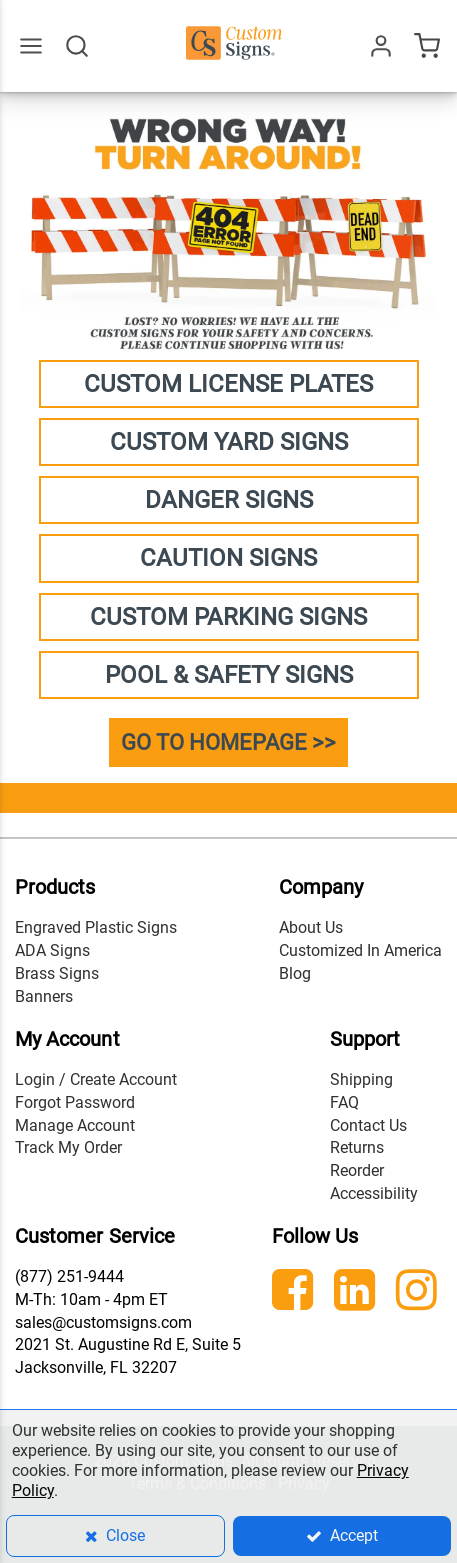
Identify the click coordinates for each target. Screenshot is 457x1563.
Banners (44, 996)
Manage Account (75, 1125)
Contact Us (368, 1125)
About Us (311, 927)
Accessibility (374, 1193)
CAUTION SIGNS (228, 558)
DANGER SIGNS (229, 500)
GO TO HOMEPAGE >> (228, 742)
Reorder (357, 1170)
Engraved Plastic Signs (96, 927)
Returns (357, 1147)
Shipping (361, 1079)
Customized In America (360, 950)
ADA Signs (52, 950)
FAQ (344, 1102)
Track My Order (68, 1147)
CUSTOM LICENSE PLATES (228, 384)
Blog (295, 973)
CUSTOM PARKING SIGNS (228, 617)
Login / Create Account (96, 1079)
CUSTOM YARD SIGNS (229, 442)
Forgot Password (75, 1102)
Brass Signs (57, 973)
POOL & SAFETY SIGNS (229, 675)
